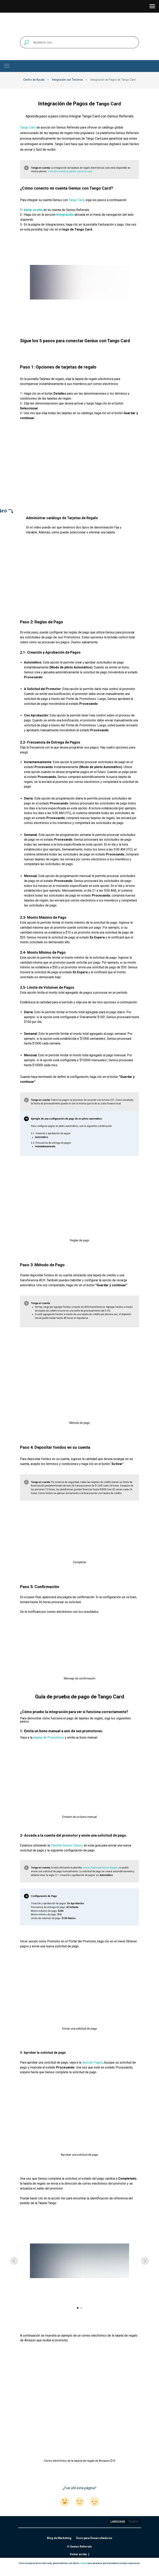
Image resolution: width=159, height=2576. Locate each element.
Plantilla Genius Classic (66, 1845)
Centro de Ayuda (33, 79)
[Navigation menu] (152, 6)
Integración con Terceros (67, 79)
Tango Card (28, 127)
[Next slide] (145, 2261)
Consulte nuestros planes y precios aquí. (70, 171)
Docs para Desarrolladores (94, 2538)
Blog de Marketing (59, 2538)
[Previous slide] (14, 2261)
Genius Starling (90, 1867)
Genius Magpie (110, 1867)
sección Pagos (92, 2062)
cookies (83, 2563)
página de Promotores (48, 1737)
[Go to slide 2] (81, 2308)
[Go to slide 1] (78, 2308)
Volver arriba (79, 2554)
